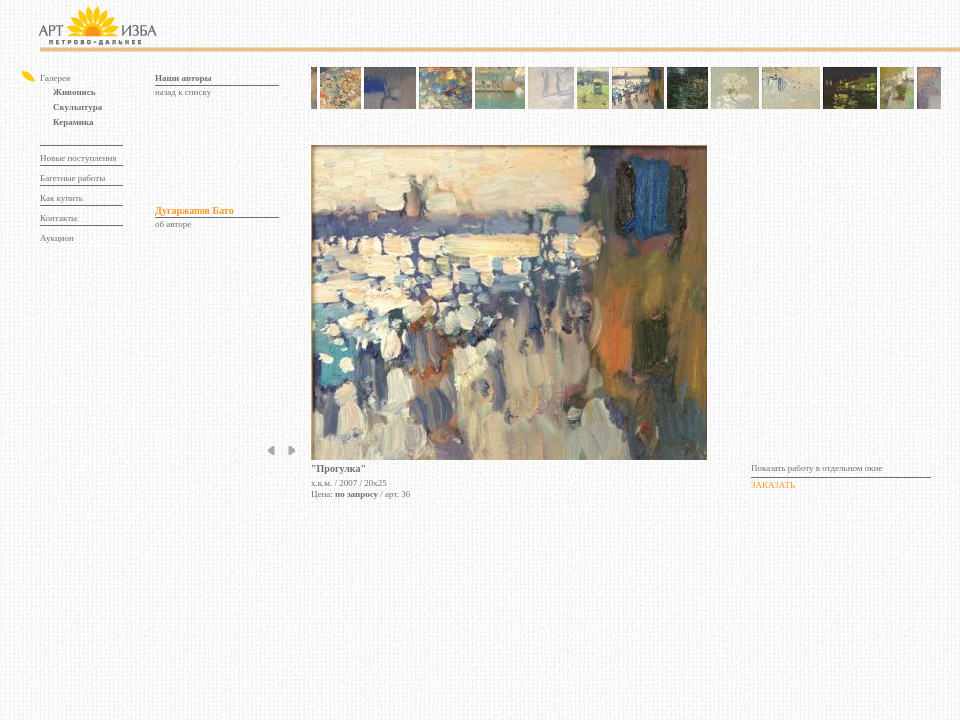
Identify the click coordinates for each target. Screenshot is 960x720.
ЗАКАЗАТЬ (773, 485)
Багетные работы (72, 178)
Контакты (58, 218)
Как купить (61, 198)
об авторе (173, 224)
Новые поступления (78, 158)
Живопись (74, 92)
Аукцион (57, 238)
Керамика (73, 122)
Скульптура (77, 107)
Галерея (55, 78)
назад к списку (183, 92)
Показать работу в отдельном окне (817, 468)
